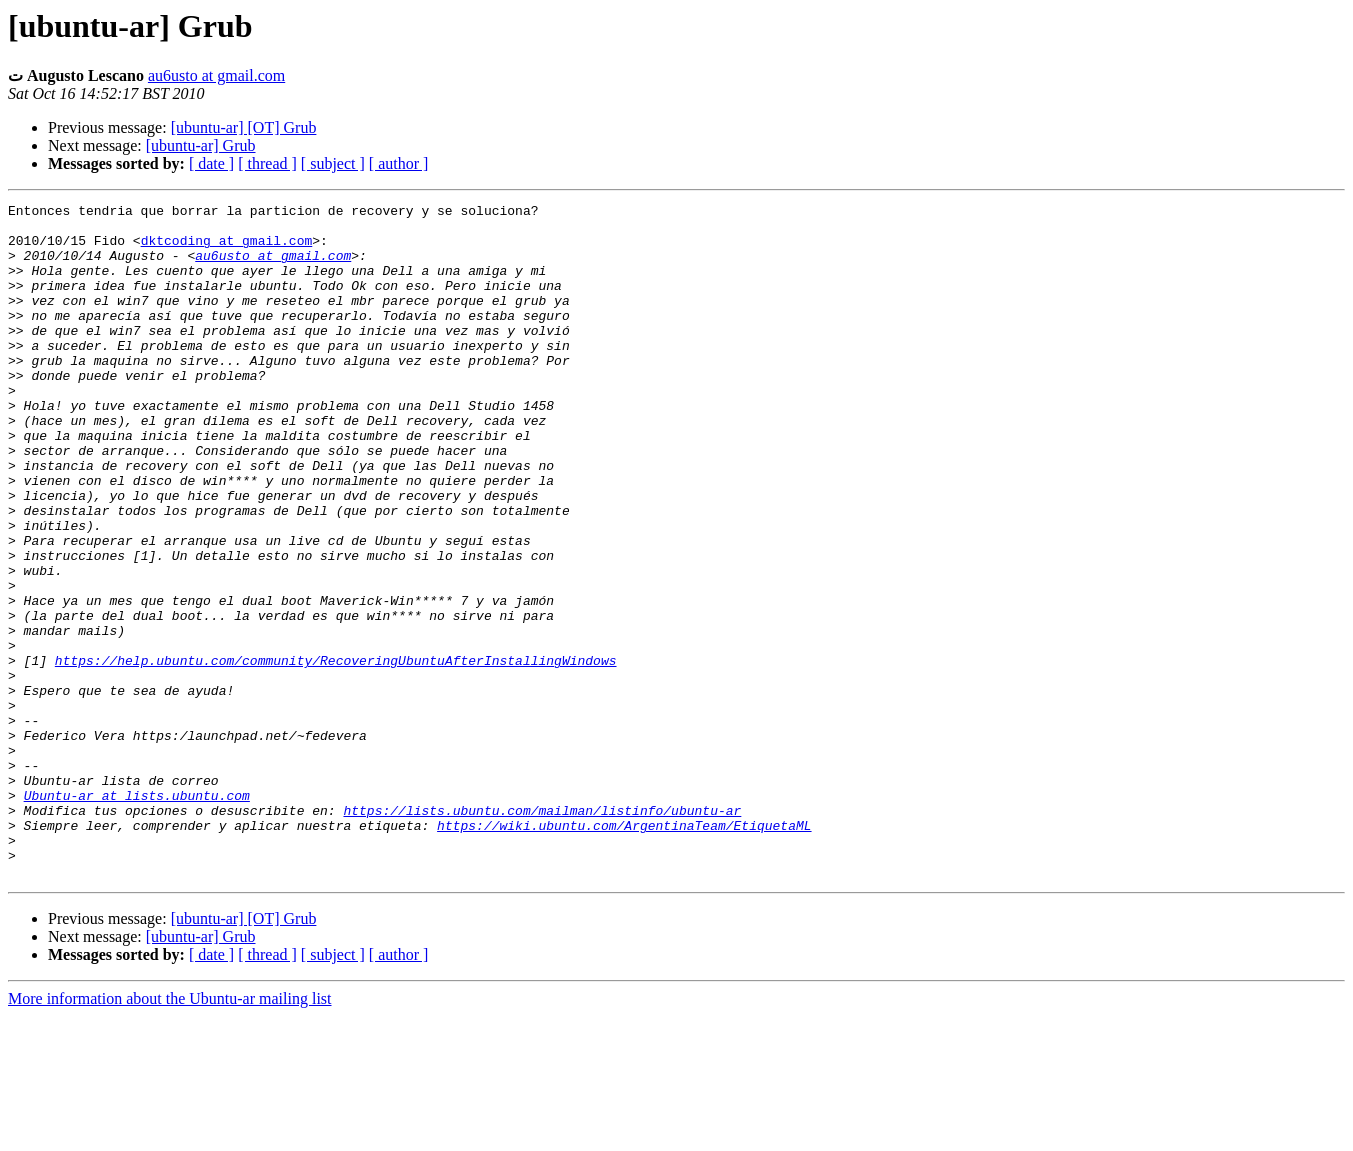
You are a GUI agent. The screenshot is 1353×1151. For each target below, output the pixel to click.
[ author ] (399, 163)
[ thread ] (267, 163)
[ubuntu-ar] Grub (201, 145)
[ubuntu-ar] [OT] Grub (244, 127)
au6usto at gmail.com (216, 75)
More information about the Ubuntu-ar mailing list (170, 1133)
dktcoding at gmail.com (227, 249)
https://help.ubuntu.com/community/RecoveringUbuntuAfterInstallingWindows (336, 753)
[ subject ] (333, 163)
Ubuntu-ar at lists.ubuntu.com (137, 915)
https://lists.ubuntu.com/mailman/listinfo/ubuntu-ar (542, 933)
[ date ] (211, 163)
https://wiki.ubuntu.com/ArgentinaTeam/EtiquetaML (624, 951)
